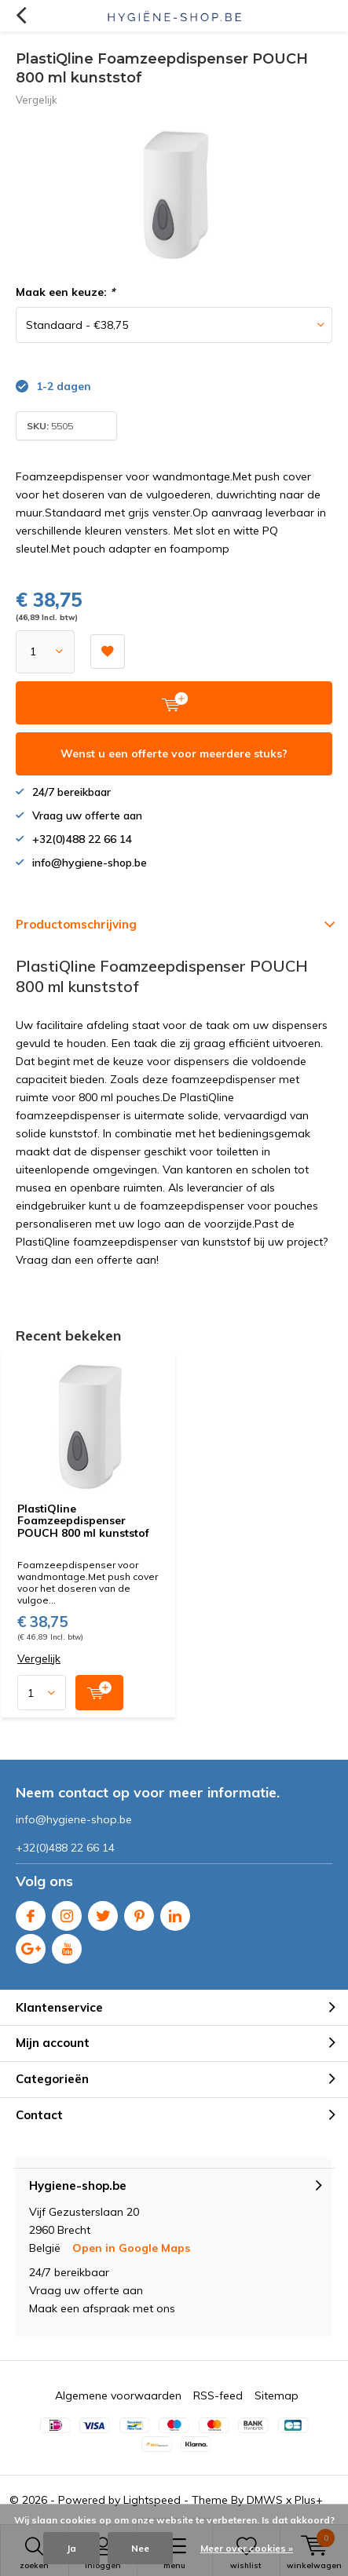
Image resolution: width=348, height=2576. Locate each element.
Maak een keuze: (65, 292)
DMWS (265, 2500)
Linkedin (175, 1912)
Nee (140, 2548)
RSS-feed (218, 2395)
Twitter (103, 1912)
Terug (21, 15)
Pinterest (139, 1912)
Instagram (67, 1912)
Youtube (67, 1945)
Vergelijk (36, 99)
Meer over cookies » (246, 2548)
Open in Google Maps (131, 2248)
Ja (71, 2548)
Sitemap (277, 2395)
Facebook (31, 1912)
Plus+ (309, 2500)
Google (31, 1945)
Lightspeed (152, 2500)
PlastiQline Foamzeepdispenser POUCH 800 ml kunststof (83, 1520)
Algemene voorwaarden (118, 2395)
